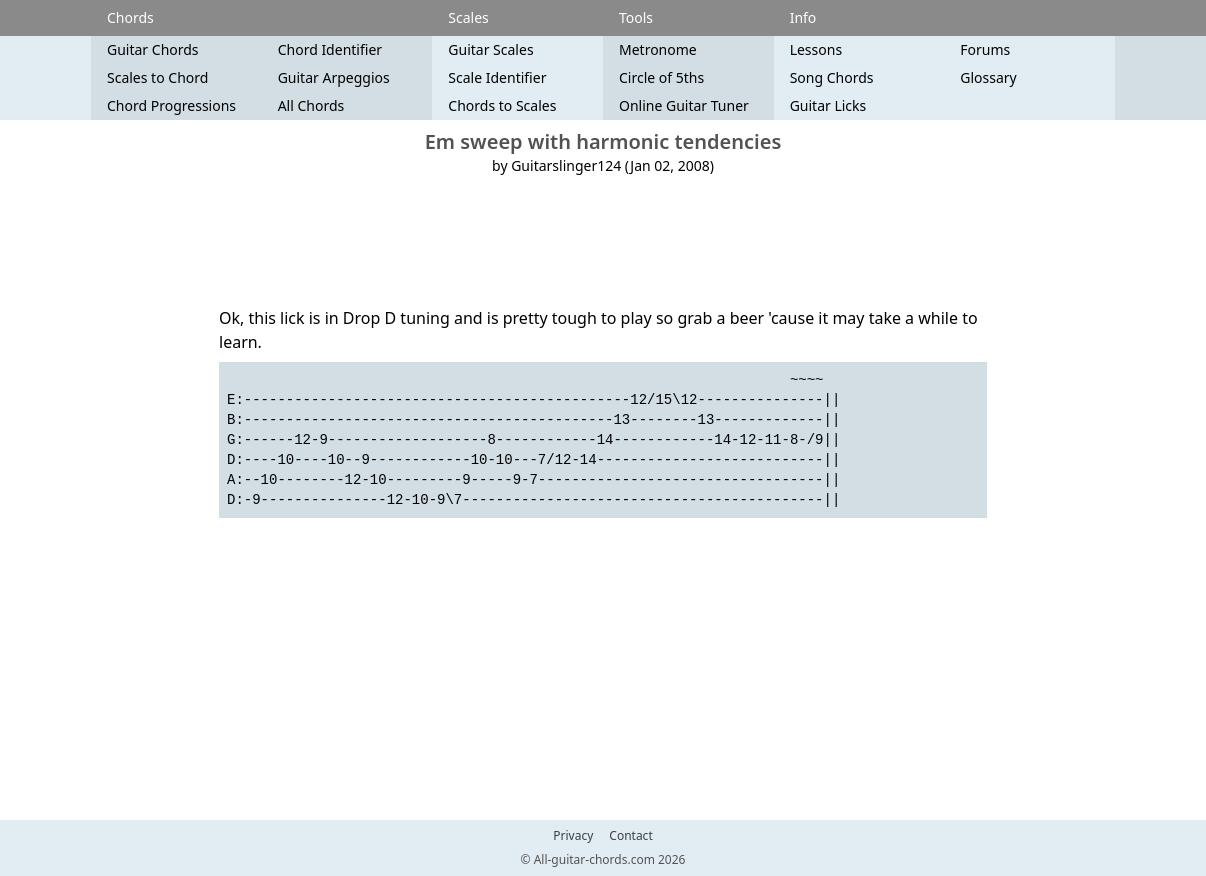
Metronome (658, 49)
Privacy (573, 836)
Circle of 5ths (661, 77)
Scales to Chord (157, 77)
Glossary (988, 77)
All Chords (311, 105)
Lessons (816, 49)
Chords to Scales (502, 105)
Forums (985, 49)
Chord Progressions (171, 105)
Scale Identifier (497, 77)
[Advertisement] (603, 241)
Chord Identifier (330, 49)
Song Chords (832, 77)
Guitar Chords (153, 49)
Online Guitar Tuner (684, 105)
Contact (630, 836)
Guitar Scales (490, 49)
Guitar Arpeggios (334, 77)
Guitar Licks (828, 105)
